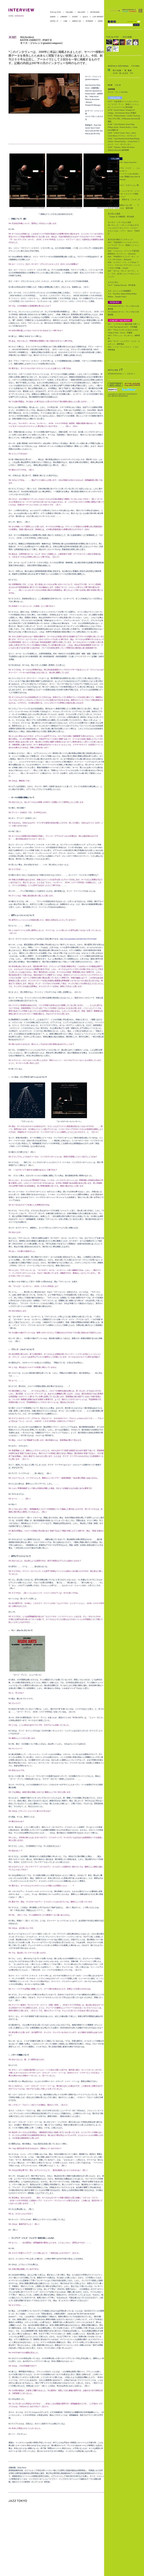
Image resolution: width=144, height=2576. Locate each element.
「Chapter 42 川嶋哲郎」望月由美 (121, 217)
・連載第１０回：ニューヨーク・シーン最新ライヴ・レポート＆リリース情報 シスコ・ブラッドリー (124, 194)
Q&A (85, 16)
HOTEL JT (55, 21)
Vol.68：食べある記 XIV (123, 73)
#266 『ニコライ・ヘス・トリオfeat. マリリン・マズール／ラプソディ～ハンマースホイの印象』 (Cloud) (124, 265)
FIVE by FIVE (56, 12)
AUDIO (54, 16)
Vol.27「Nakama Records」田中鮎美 (121, 285)
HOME (11, 16)
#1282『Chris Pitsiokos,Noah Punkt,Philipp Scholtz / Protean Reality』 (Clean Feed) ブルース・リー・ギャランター (123, 141)
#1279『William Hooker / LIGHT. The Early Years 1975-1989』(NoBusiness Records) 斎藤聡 (124, 118)
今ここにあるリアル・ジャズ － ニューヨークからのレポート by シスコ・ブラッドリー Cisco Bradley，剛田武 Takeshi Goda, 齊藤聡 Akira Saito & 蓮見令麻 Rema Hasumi (124, 173)
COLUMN (69, 12)
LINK (65, 21)
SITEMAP (89, 21)
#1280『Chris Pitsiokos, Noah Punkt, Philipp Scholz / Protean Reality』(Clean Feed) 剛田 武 (122, 127)
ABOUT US (76, 21)
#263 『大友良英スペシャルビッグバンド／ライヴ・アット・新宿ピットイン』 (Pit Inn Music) (124, 245)
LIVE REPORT (97, 16)
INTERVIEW (19, 16)
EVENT (75, 16)
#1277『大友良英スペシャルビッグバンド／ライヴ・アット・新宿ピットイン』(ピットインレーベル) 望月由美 (124, 104)
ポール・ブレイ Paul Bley (118, 92)
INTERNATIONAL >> (116, 374)
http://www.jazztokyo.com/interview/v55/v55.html (78, 939)
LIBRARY (64, 16)
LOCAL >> (131, 374)
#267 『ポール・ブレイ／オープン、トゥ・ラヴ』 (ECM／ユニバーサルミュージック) (124, 274)
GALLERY (81, 12)
